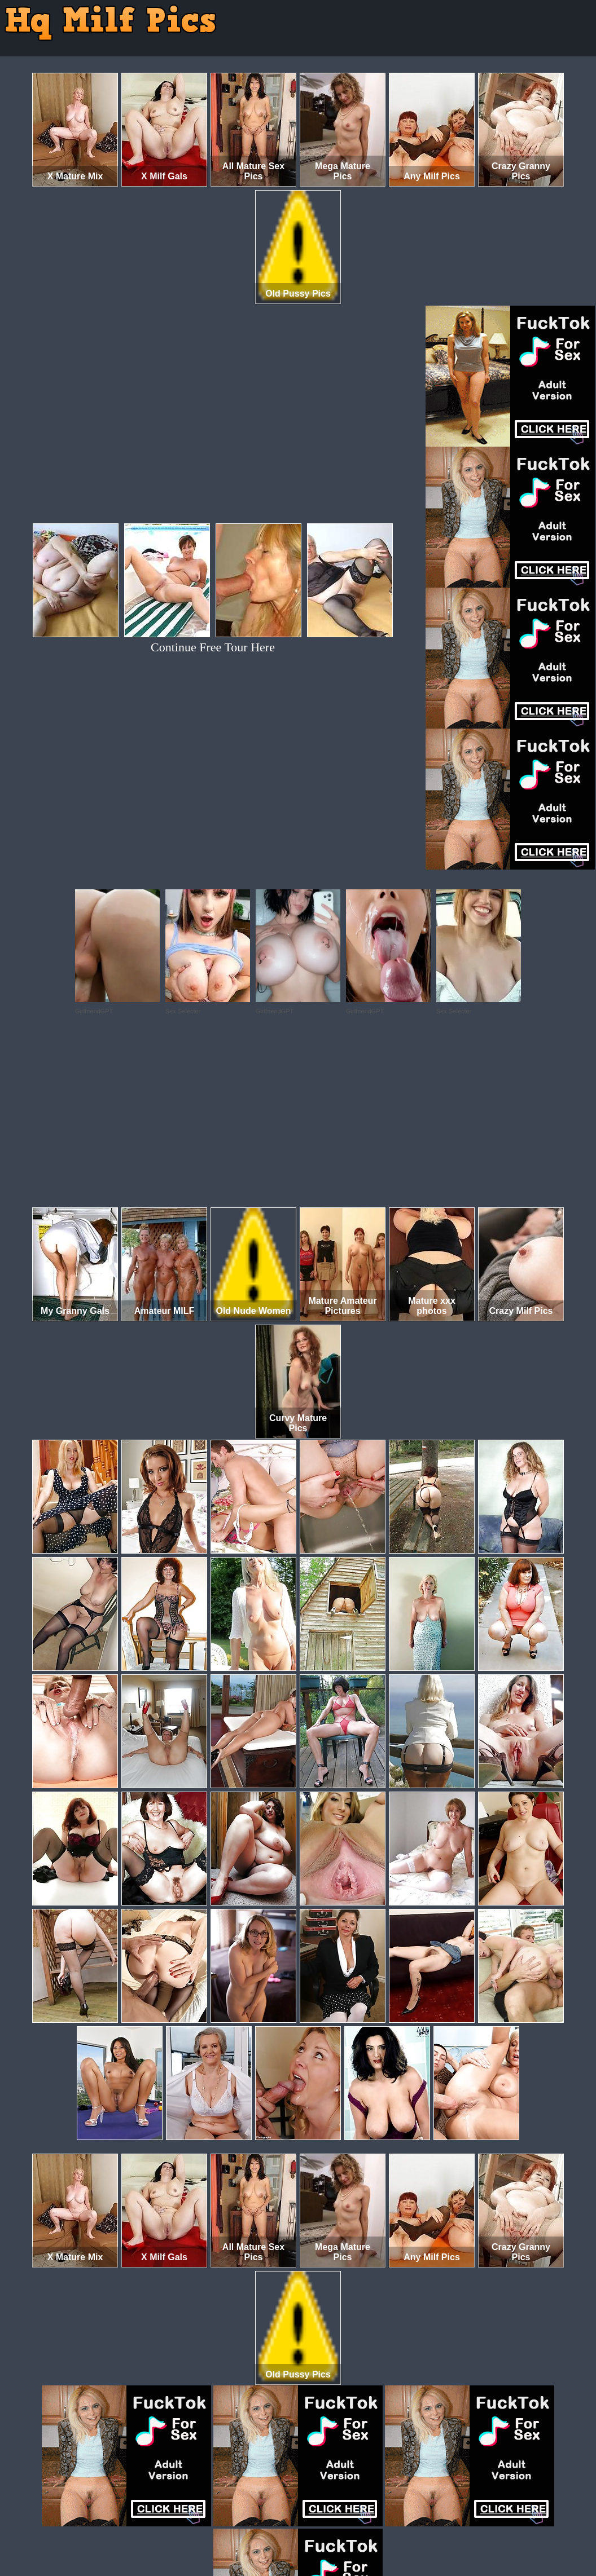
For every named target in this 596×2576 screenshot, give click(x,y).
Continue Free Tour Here (213, 647)
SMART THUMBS (318, 2529)
